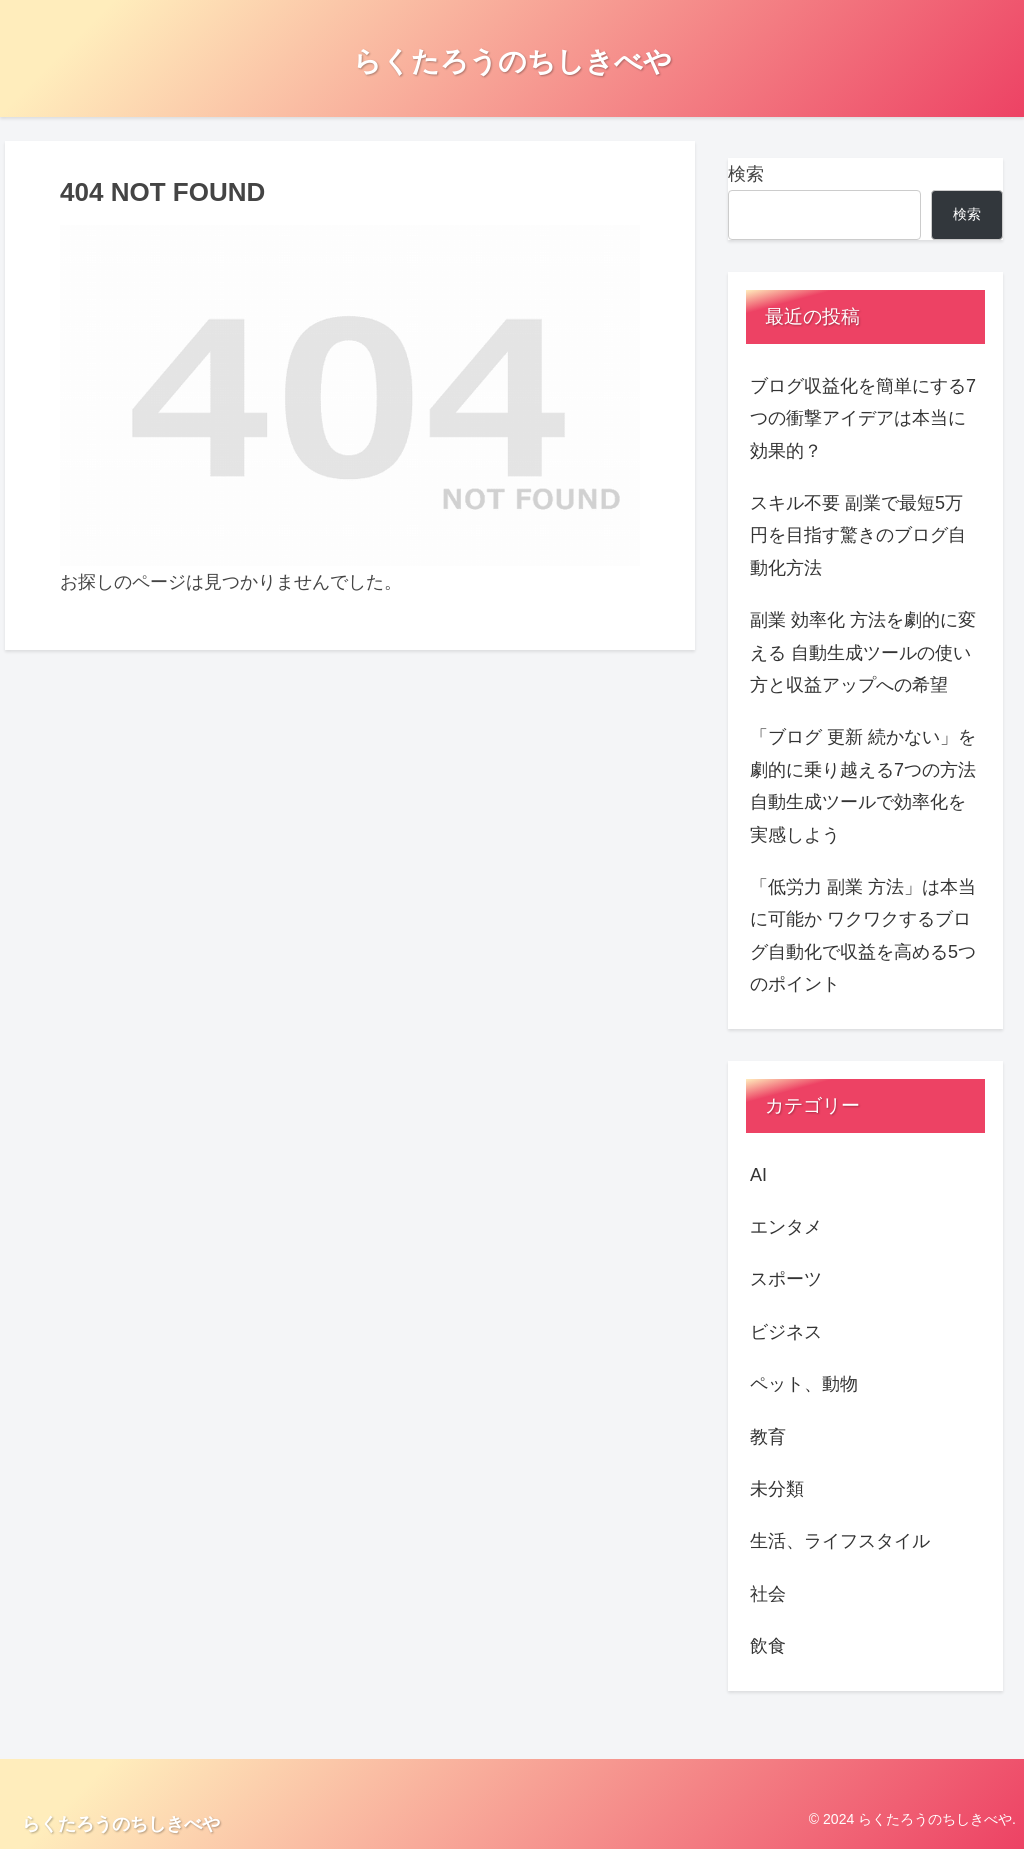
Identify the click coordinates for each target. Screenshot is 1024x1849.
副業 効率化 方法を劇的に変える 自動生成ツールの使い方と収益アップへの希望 (863, 652)
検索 (746, 174)
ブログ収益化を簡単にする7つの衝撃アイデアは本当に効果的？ (863, 418)
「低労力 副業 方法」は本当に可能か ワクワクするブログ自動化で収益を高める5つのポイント (863, 935)
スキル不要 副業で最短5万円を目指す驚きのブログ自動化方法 (858, 535)
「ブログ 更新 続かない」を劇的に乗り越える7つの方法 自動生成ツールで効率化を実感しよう (863, 785)
